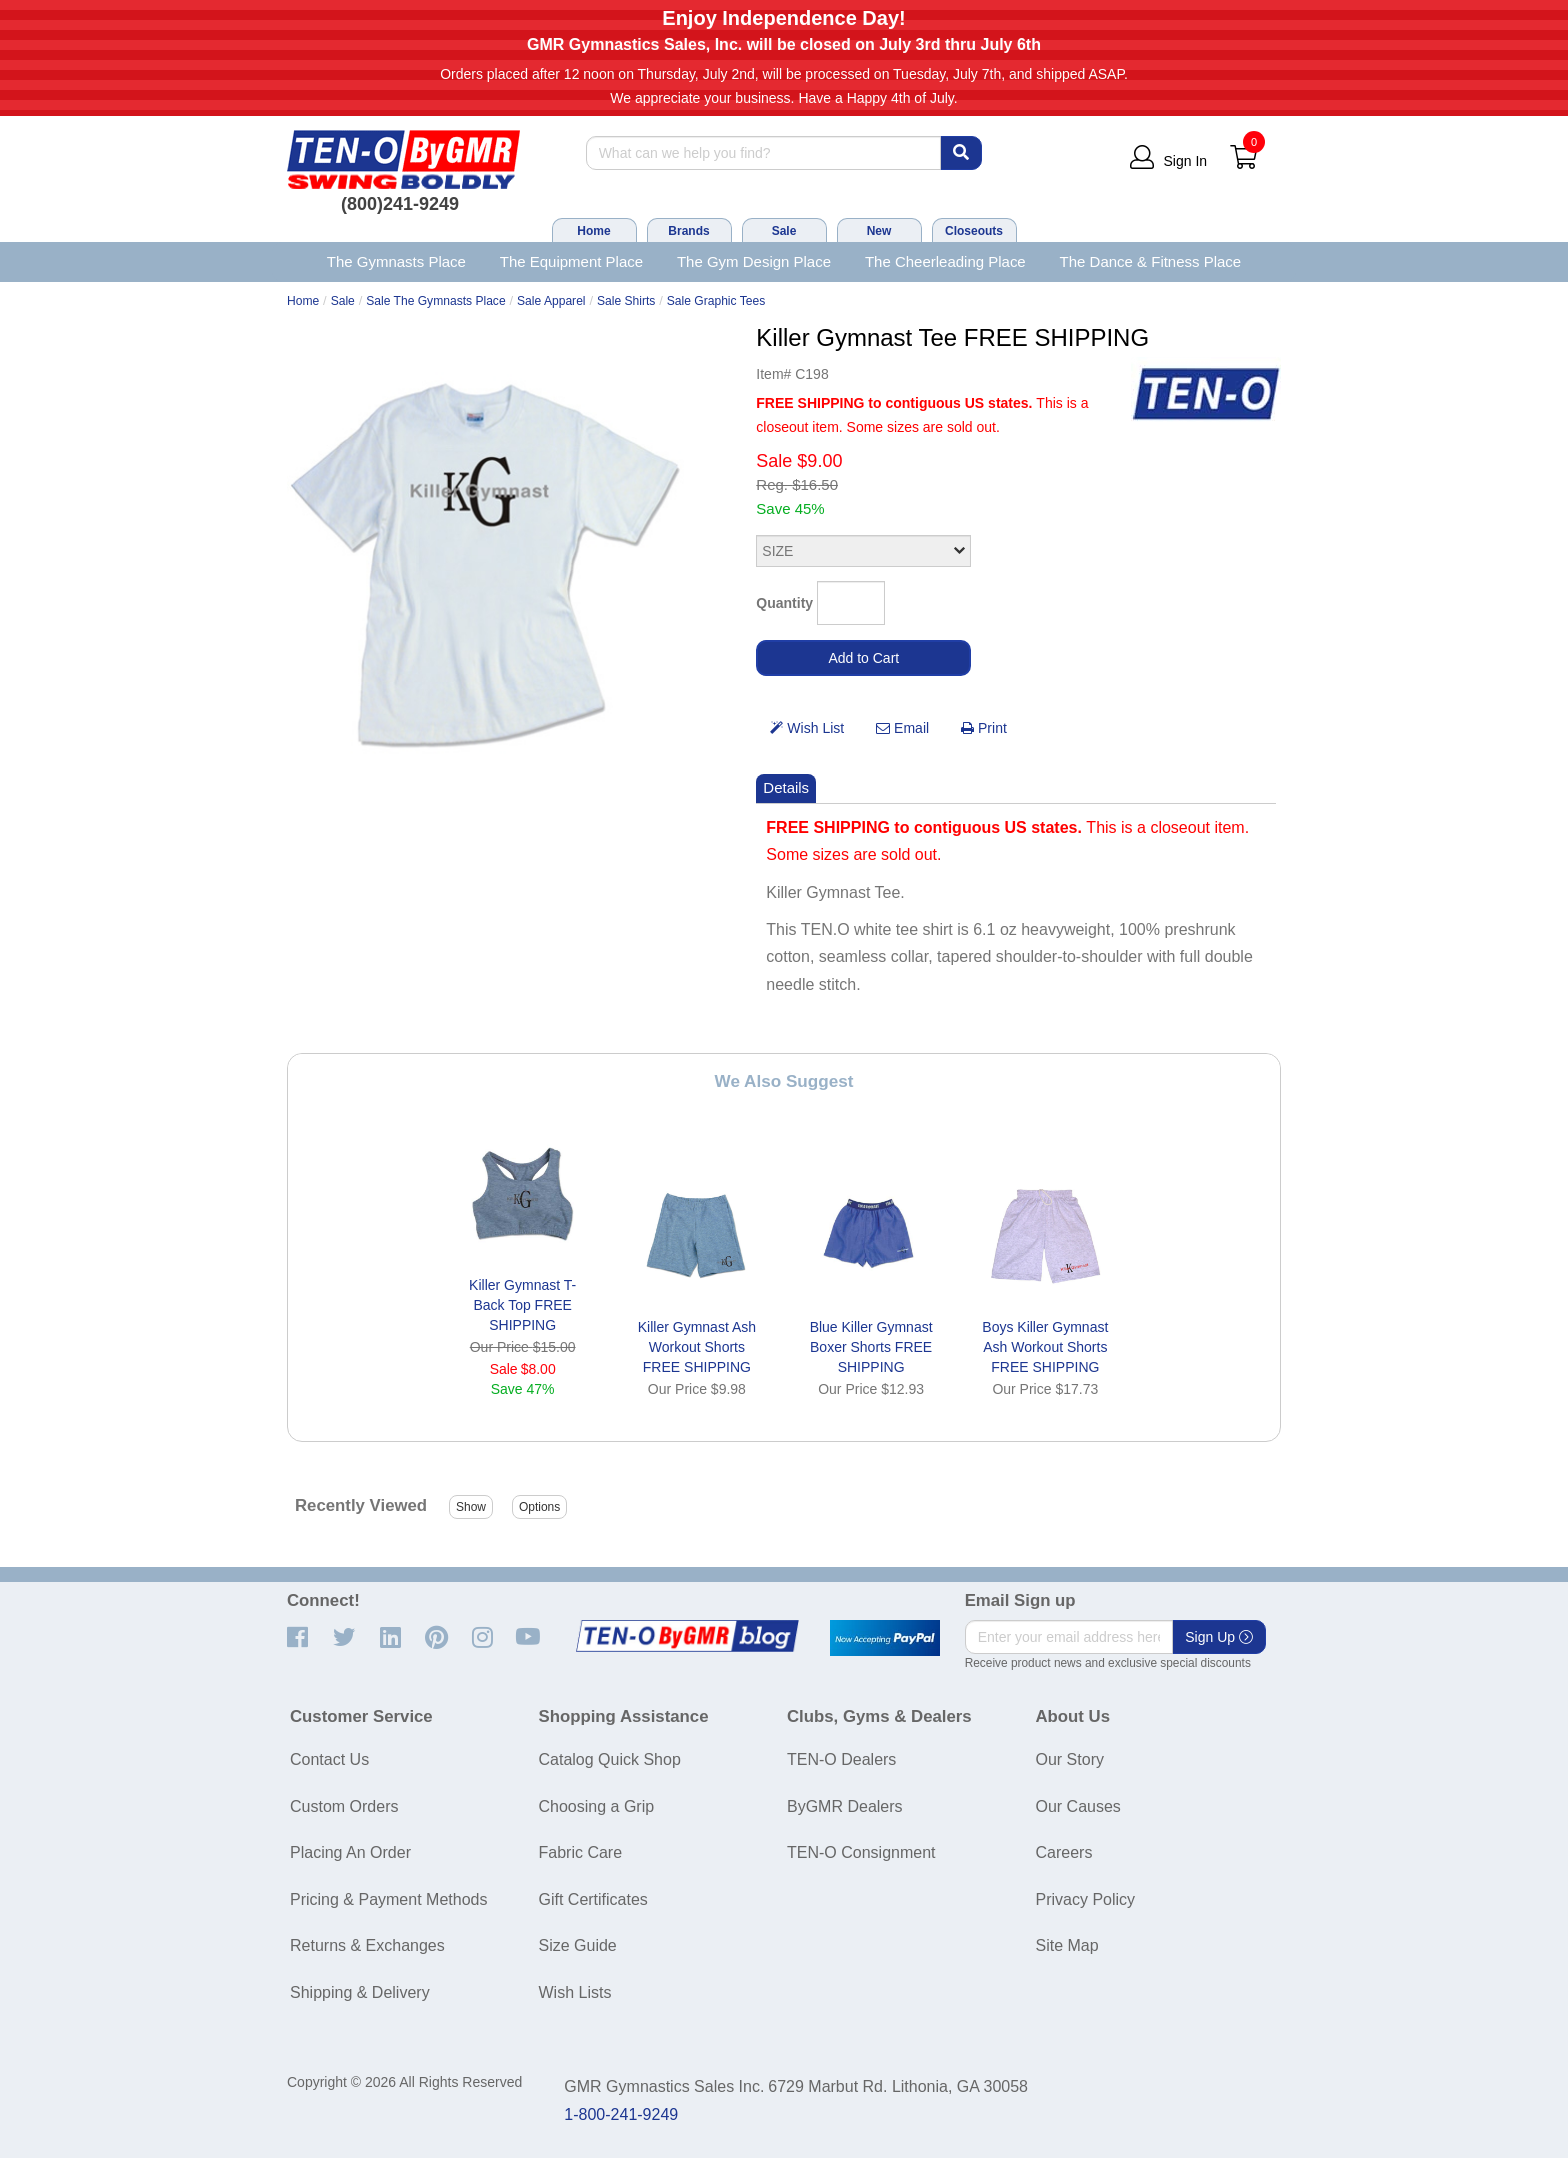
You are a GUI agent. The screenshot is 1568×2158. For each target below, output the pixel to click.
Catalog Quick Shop (610, 1759)
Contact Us (329, 1759)
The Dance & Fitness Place (1151, 261)
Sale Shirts (626, 301)
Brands (688, 231)
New (879, 231)
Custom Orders (344, 1806)
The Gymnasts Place (396, 261)
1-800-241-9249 (621, 2114)
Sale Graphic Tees (716, 301)
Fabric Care (581, 1852)
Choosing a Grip (597, 1806)
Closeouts (974, 231)
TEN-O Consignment (861, 1852)
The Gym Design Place (754, 261)
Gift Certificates (593, 1899)
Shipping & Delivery (360, 1992)
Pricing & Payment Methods (388, 1899)
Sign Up (1219, 1637)
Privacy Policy (1086, 1899)
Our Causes (1078, 1806)
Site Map (1067, 1945)
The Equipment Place (571, 261)
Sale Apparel (551, 301)
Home (593, 231)
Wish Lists (575, 1992)
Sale (784, 231)
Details (786, 787)
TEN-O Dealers (841, 1759)
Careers (1064, 1852)
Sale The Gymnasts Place (435, 301)
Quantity (784, 603)
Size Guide (578, 1945)
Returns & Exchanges (367, 1945)
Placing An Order (350, 1852)
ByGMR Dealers (845, 1806)
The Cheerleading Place (945, 261)
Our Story (1070, 1759)
